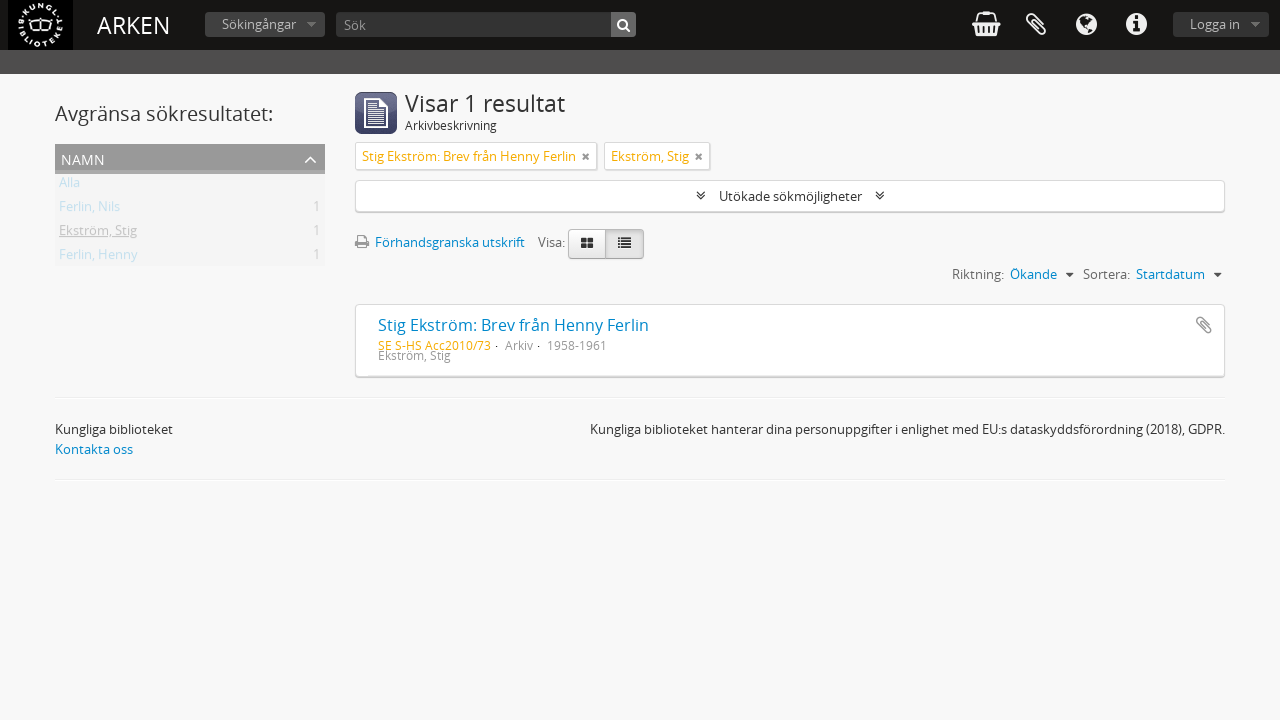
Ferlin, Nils (89, 210)
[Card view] (587, 244)
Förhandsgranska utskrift (440, 242)
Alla (69, 186)
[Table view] (624, 244)
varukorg (986, 25)
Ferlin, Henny (98, 258)
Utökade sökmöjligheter (790, 196)
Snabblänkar (1136, 25)
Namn (83, 157)
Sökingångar (259, 24)
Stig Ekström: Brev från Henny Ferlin (513, 325)
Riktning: (978, 274)
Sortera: (1106, 274)
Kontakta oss (94, 449)
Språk (1086, 25)
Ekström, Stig (98, 234)
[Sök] (486, 24)
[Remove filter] (586, 156)
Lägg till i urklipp (1204, 325)
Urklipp (1036, 25)
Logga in (1215, 24)
